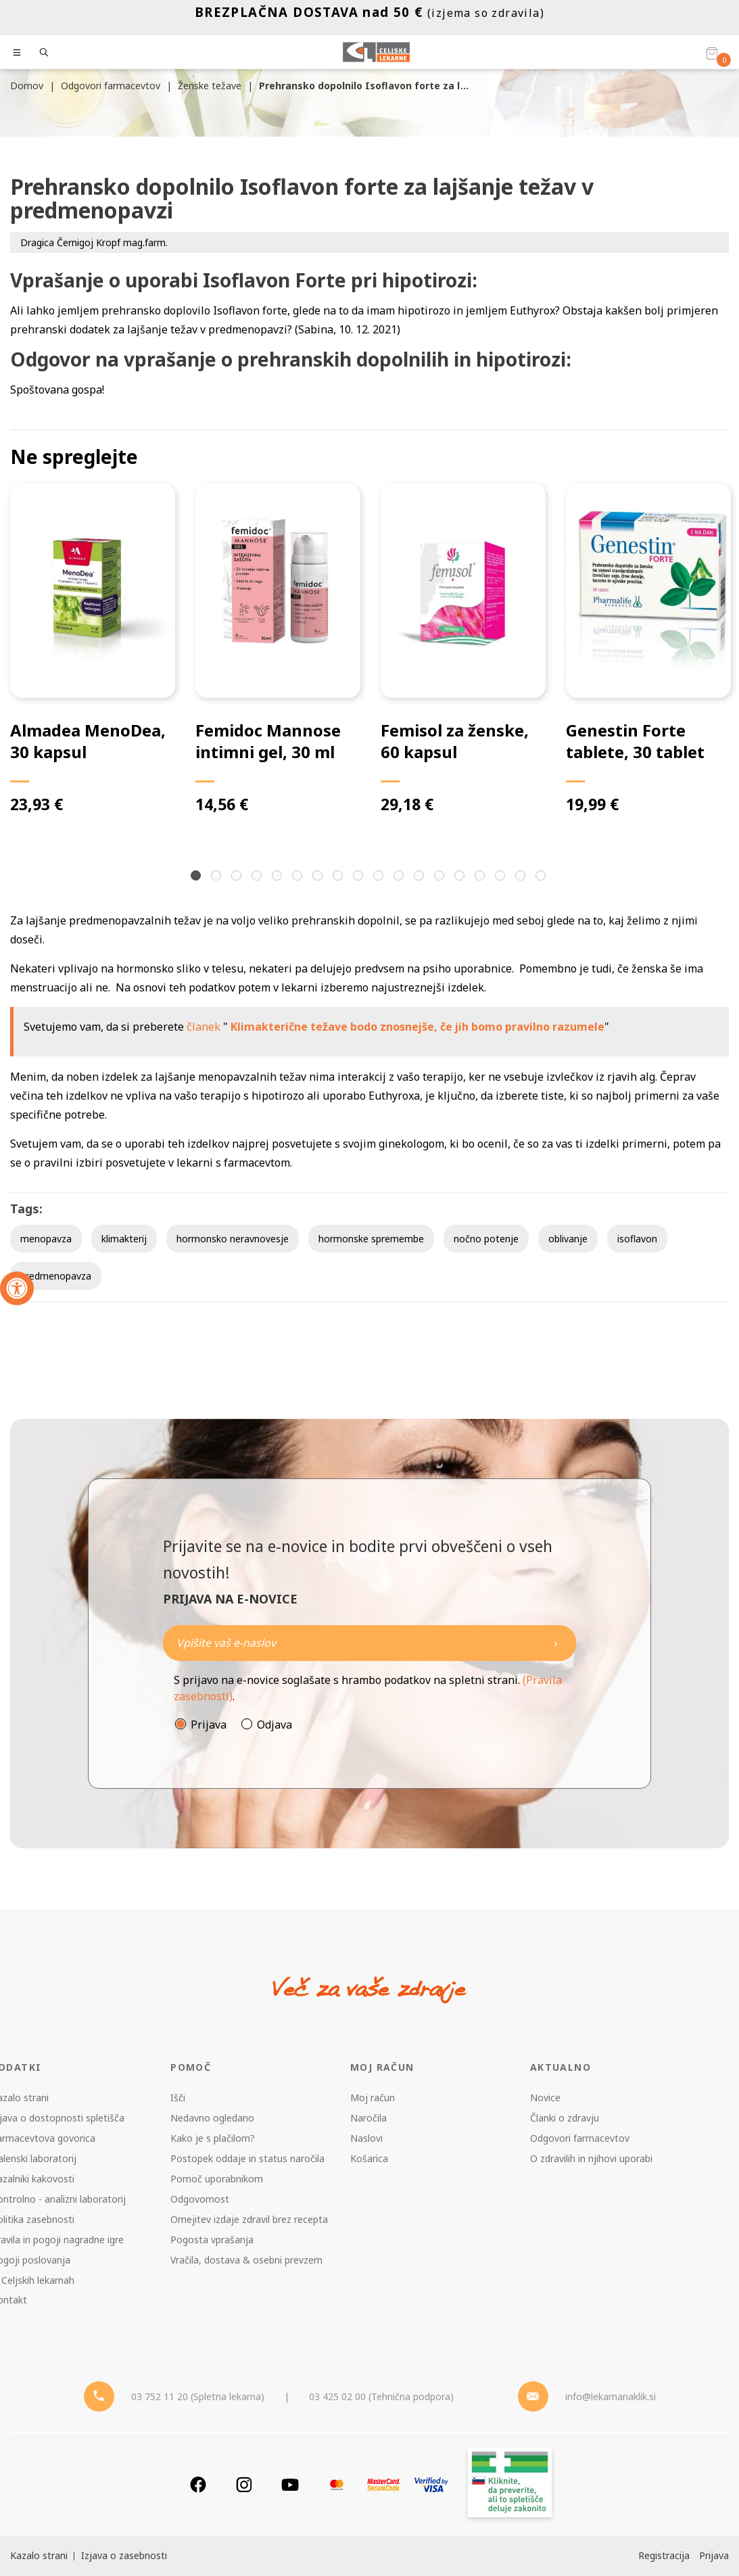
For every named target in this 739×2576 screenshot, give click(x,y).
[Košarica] (712, 53)
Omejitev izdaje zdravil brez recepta (249, 2219)
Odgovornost (199, 2199)
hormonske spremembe (371, 1238)
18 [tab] (542, 877)
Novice (545, 2097)
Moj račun (372, 2097)
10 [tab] (380, 877)
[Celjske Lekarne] (376, 52)
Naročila (368, 2117)
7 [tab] (319, 877)
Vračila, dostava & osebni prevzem (246, 2259)
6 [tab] (299, 877)
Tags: (26, 1208)
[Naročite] (369, 1643)
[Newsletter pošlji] (555, 1643)
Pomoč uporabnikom (216, 2178)
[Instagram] (244, 2484)
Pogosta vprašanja (212, 2239)
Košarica (369, 2158)
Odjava (274, 1724)
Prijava (209, 1724)
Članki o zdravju (564, 2117)
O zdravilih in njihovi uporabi (591, 2158)
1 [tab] (197, 877)
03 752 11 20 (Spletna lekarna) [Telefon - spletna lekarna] (197, 2396)
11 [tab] (400, 877)
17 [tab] (522, 877)
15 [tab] (481, 877)
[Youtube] (290, 2484)
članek (203, 1026)
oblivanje (568, 1238)
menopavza (46, 1238)
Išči (177, 2097)
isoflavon (637, 1238)
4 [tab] (258, 877)
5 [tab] (278, 877)
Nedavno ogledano (212, 2117)
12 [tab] (420, 877)
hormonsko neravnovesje (232, 1238)
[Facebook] (198, 2484)
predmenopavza (55, 1275)
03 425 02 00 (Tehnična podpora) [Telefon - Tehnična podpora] (381, 2396)
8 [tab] (339, 877)
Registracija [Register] (664, 2555)
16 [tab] (501, 877)
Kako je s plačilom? (212, 2138)
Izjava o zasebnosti (124, 2555)
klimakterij (124, 1238)
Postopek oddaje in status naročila (247, 2158)
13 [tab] (441, 877)
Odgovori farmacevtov (579, 2138)
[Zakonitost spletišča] (510, 2484)
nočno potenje (486, 1238)
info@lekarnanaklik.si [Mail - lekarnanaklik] (610, 2396)
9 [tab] (359, 877)
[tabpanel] (92, 649)
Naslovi (366, 2138)
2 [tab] (217, 877)
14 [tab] (461, 877)
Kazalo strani (39, 2555)
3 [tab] (238, 877)
